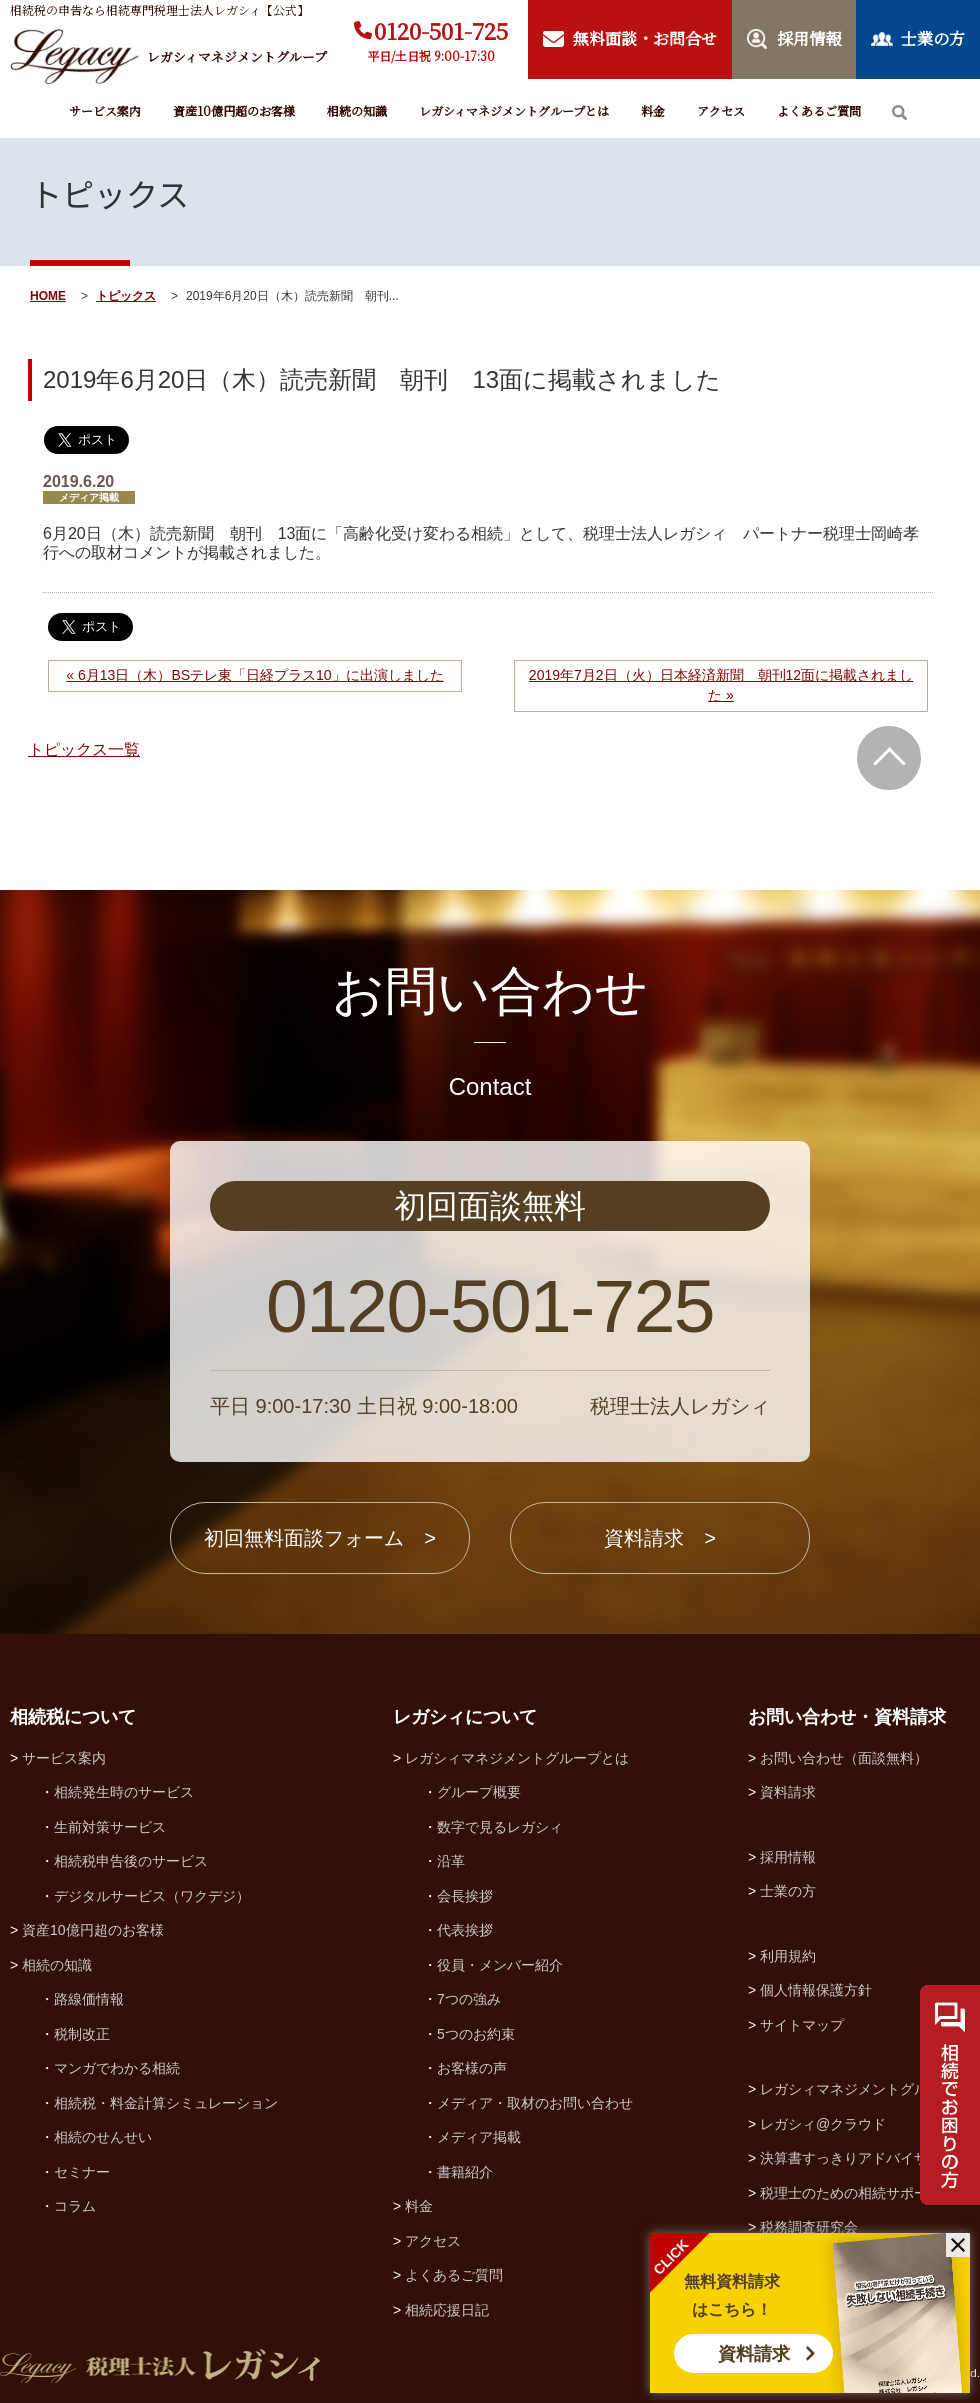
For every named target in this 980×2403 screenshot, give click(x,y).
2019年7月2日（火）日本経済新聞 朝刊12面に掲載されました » (721, 685)
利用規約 (788, 1956)
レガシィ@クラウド (823, 2124)
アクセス (721, 110)
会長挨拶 (465, 1896)
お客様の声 (472, 2068)
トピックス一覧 (84, 749)
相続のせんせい (103, 2137)
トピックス (126, 296)
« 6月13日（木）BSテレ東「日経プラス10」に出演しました (254, 675)
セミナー (82, 2172)
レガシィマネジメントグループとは (514, 110)
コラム (75, 2206)
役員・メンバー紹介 (500, 1965)
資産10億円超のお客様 (234, 110)
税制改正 (82, 2034)
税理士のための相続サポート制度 (865, 2193)
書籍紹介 (465, 2172)
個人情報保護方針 (816, 1990)
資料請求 (754, 2354)
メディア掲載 (479, 2137)
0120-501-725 (441, 30)
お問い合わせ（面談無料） (844, 1758)
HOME (48, 296)
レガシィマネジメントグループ (858, 2089)
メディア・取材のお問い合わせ (535, 2103)
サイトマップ (802, 2025)
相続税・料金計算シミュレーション (166, 2103)
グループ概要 (479, 1792)
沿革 (451, 1861)
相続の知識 (357, 110)
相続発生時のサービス (124, 1792)
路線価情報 (89, 1999)
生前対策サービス (110, 1827)
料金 (653, 110)
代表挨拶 (465, 1930)
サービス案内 (105, 110)
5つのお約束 (476, 2034)
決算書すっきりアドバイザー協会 (865, 2158)
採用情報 (788, 1857)
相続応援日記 (447, 2310)
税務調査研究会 (809, 2227)
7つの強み (469, 1999)
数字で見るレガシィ (500, 1827)
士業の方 (788, 1891)
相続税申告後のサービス (131, 1861)
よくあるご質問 (819, 110)
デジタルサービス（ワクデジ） (152, 1896)
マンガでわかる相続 (117, 2068)
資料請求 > (660, 1538)
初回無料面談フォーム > (320, 1538)
